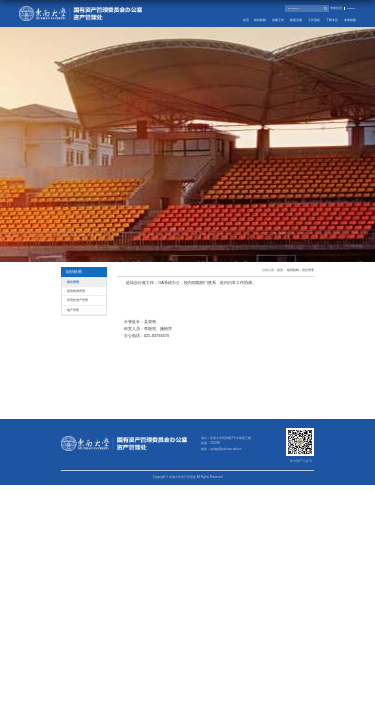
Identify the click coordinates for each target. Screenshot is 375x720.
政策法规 (296, 20)
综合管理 (308, 270)
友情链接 (350, 20)
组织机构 (260, 20)
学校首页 (336, 8)
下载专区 (332, 20)
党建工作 (278, 20)
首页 (246, 20)
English (351, 8)
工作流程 (314, 20)
